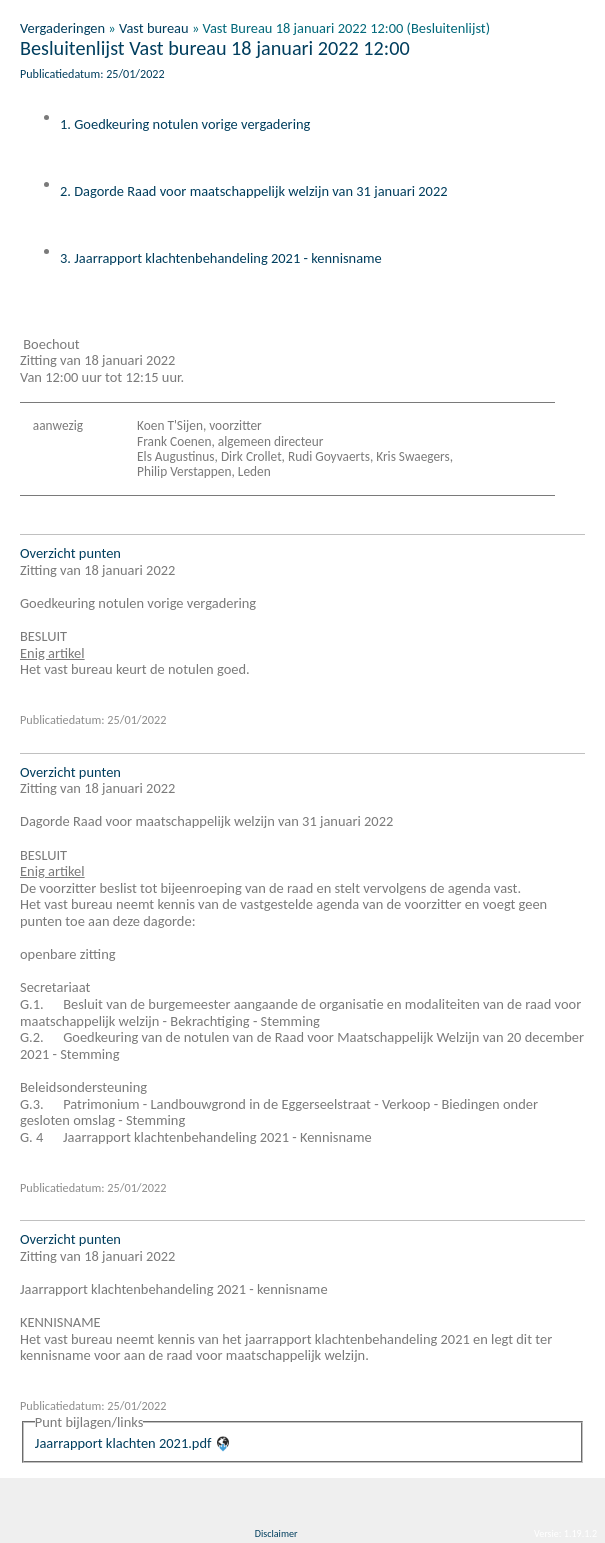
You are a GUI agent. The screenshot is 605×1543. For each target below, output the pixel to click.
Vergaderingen (62, 28)
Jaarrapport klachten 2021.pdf (123, 1443)
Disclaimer (276, 1533)
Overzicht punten (70, 553)
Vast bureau (154, 28)
